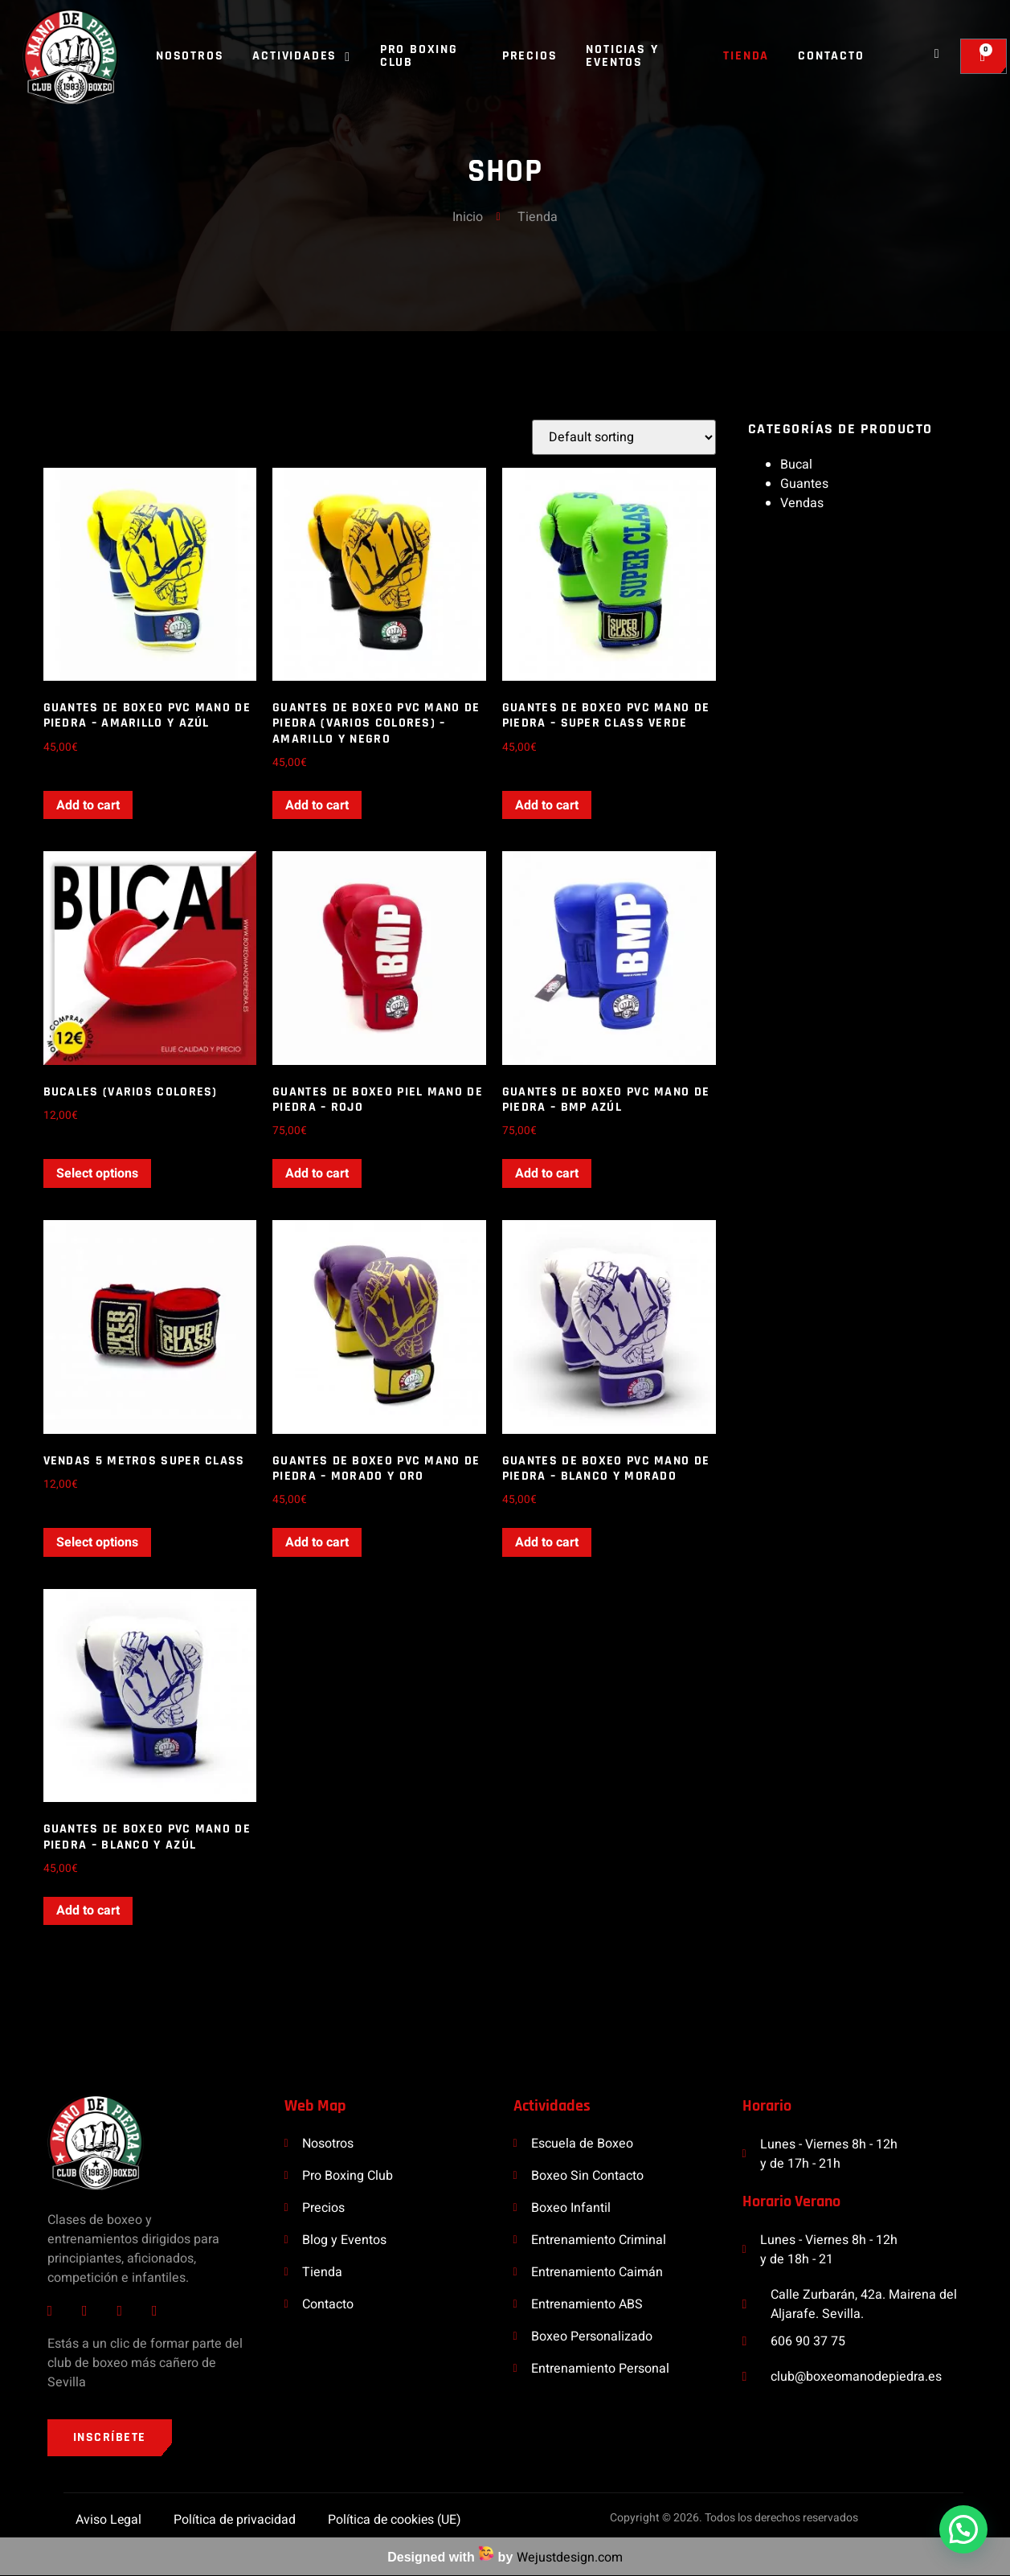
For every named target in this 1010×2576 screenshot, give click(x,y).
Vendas (802, 503)
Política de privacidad (234, 2519)
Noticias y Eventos (622, 56)
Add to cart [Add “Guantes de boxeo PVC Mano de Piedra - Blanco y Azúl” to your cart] (88, 1910)
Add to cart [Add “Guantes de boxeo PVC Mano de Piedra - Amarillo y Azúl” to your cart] (88, 805)
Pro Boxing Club (419, 56)
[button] (963, 2529)
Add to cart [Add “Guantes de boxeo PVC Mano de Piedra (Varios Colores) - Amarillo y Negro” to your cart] (317, 805)
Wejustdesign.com (570, 2558)
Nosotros (189, 55)
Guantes (804, 483)
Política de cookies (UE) (395, 2519)
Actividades (301, 55)
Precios (530, 55)
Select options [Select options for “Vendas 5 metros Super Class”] (97, 1542)
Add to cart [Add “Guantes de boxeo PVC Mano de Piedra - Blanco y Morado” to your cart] (547, 1542)
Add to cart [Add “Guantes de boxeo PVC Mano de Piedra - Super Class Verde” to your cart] (547, 805)
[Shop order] (624, 437)
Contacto (831, 55)
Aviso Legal (107, 2519)
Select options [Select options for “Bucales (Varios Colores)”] (97, 1173)
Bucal (796, 464)
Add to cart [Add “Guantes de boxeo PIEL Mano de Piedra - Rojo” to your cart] (317, 1173)
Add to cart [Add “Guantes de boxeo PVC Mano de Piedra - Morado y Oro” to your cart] (317, 1542)
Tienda (746, 55)
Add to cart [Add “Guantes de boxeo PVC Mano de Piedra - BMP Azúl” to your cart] (547, 1173)
